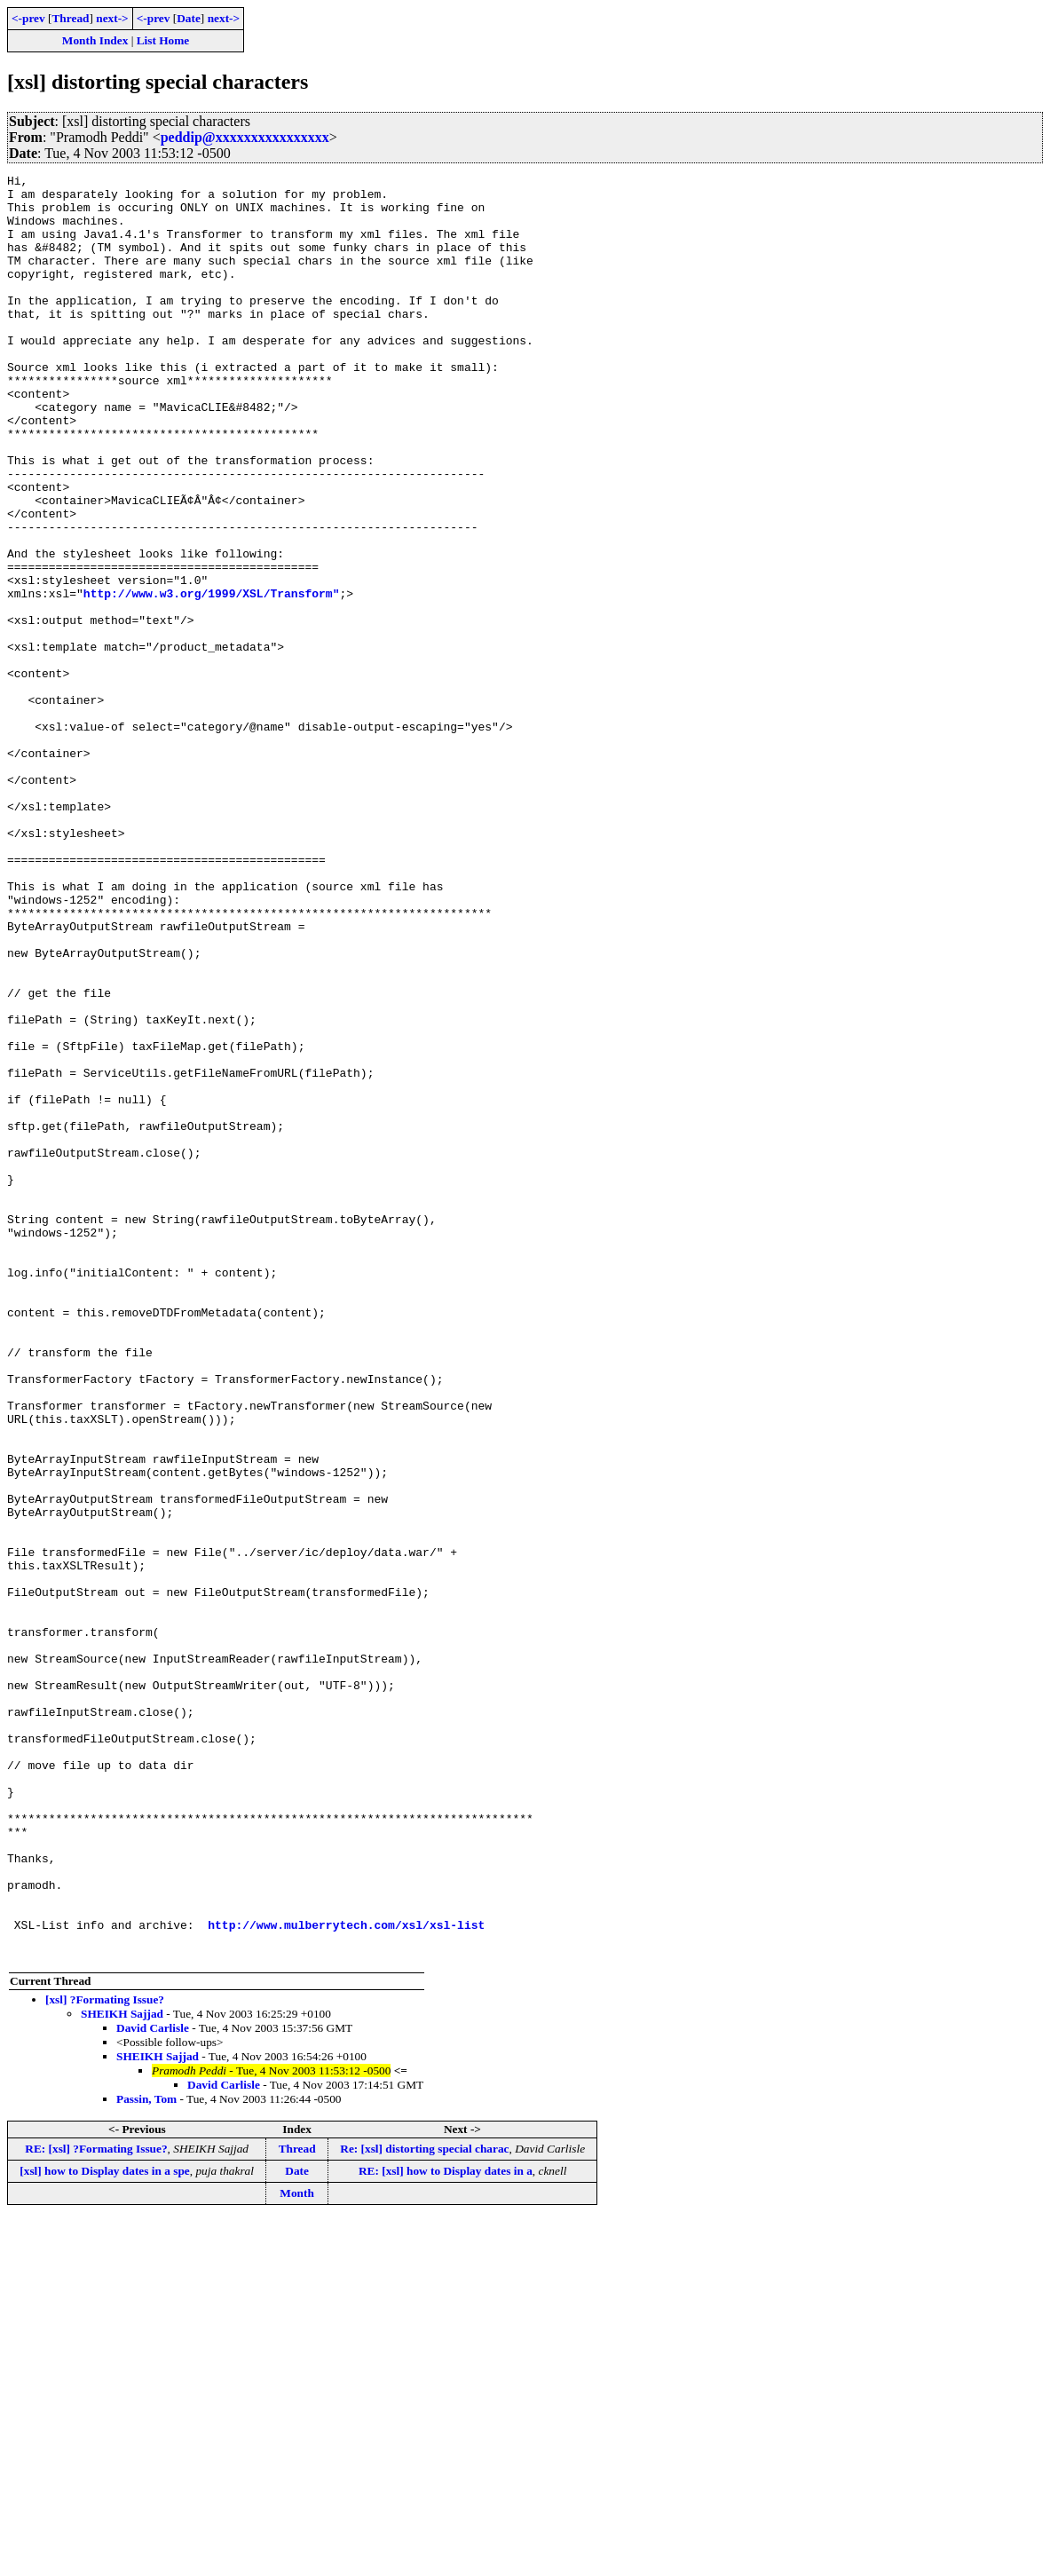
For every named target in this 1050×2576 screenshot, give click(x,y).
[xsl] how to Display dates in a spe (104, 2527)
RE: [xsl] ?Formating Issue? (96, 2505)
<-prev (28, 18)
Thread (70, 18)
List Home (163, 40)
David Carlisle (152, 2384)
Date (189, 18)
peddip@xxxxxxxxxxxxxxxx (245, 137)
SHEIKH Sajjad (122, 2370)
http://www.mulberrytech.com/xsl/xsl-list (346, 2276)
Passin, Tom (146, 2455)
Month (297, 2549)
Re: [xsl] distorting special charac (424, 2505)
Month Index (95, 40)
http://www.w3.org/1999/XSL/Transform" (211, 678)
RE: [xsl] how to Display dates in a (446, 2527)
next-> (112, 18)
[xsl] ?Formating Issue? (104, 2356)
